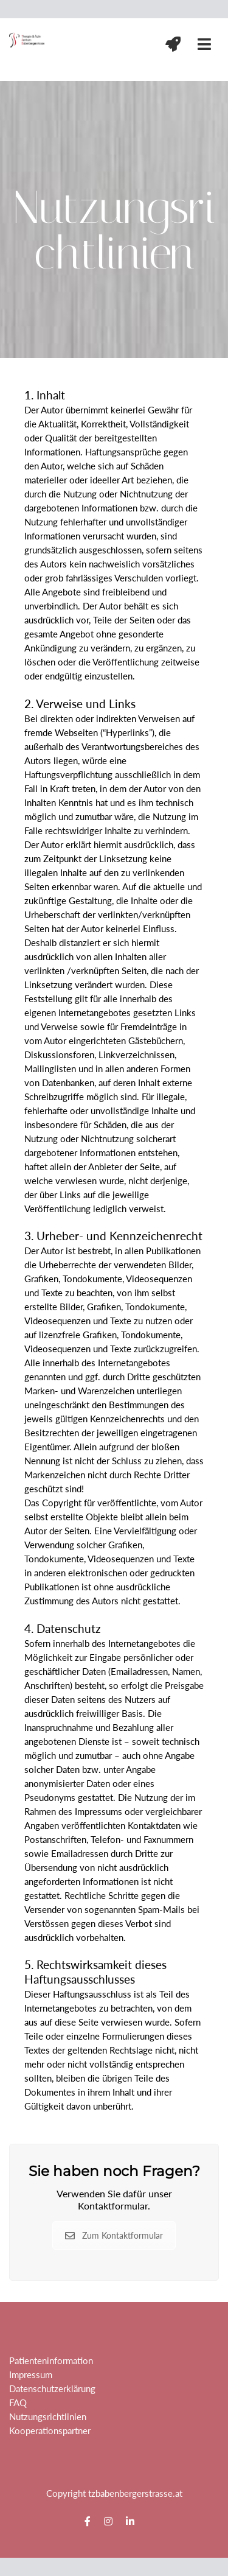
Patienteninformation (51, 2360)
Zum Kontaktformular (114, 2235)
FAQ (18, 2402)
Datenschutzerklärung (52, 2388)
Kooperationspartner (50, 2430)
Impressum (30, 2374)
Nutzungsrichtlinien (47, 2416)
